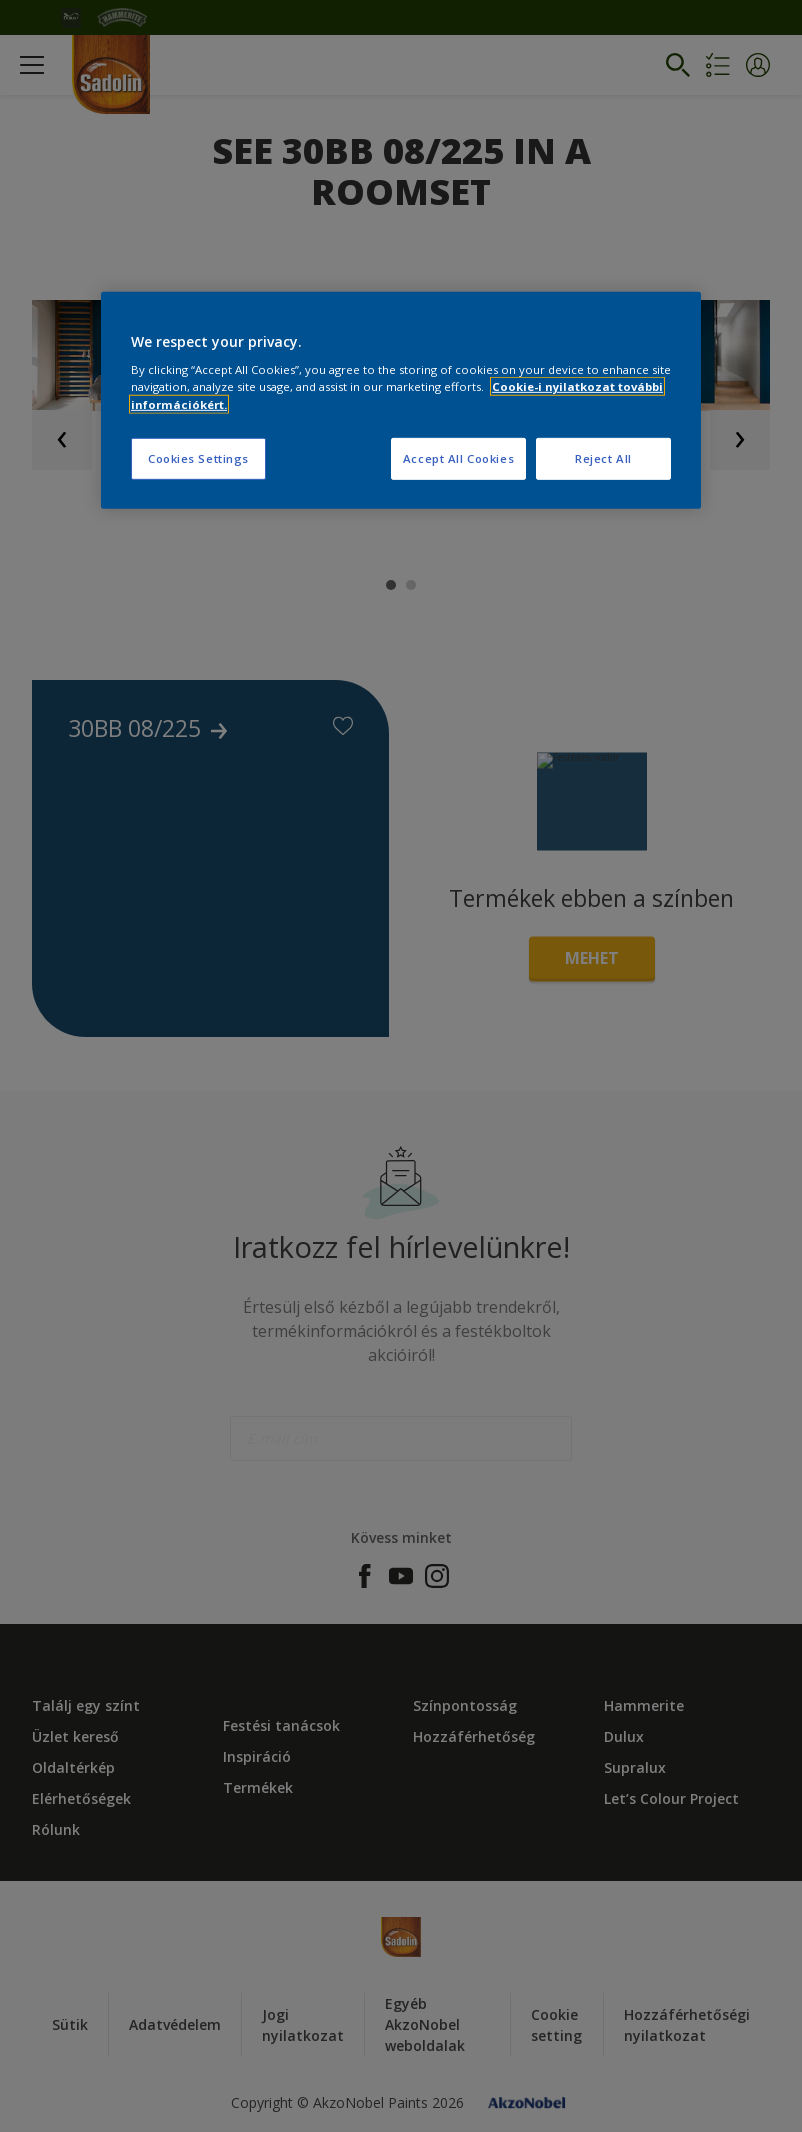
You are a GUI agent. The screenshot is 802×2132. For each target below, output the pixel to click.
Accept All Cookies (458, 457)
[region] (401, 400)
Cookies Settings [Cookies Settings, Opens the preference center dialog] (198, 457)
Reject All (603, 457)
